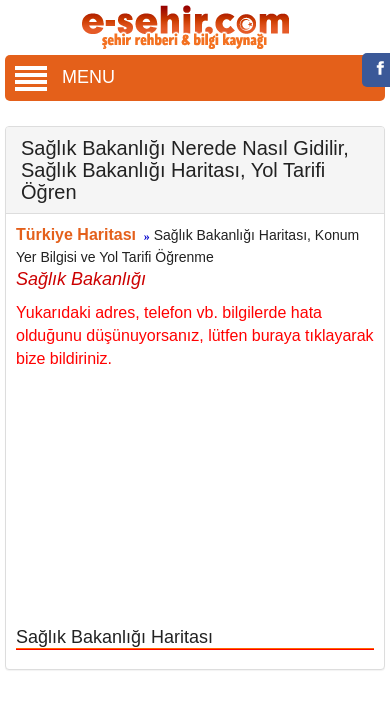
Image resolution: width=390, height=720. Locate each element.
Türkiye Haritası (76, 234)
